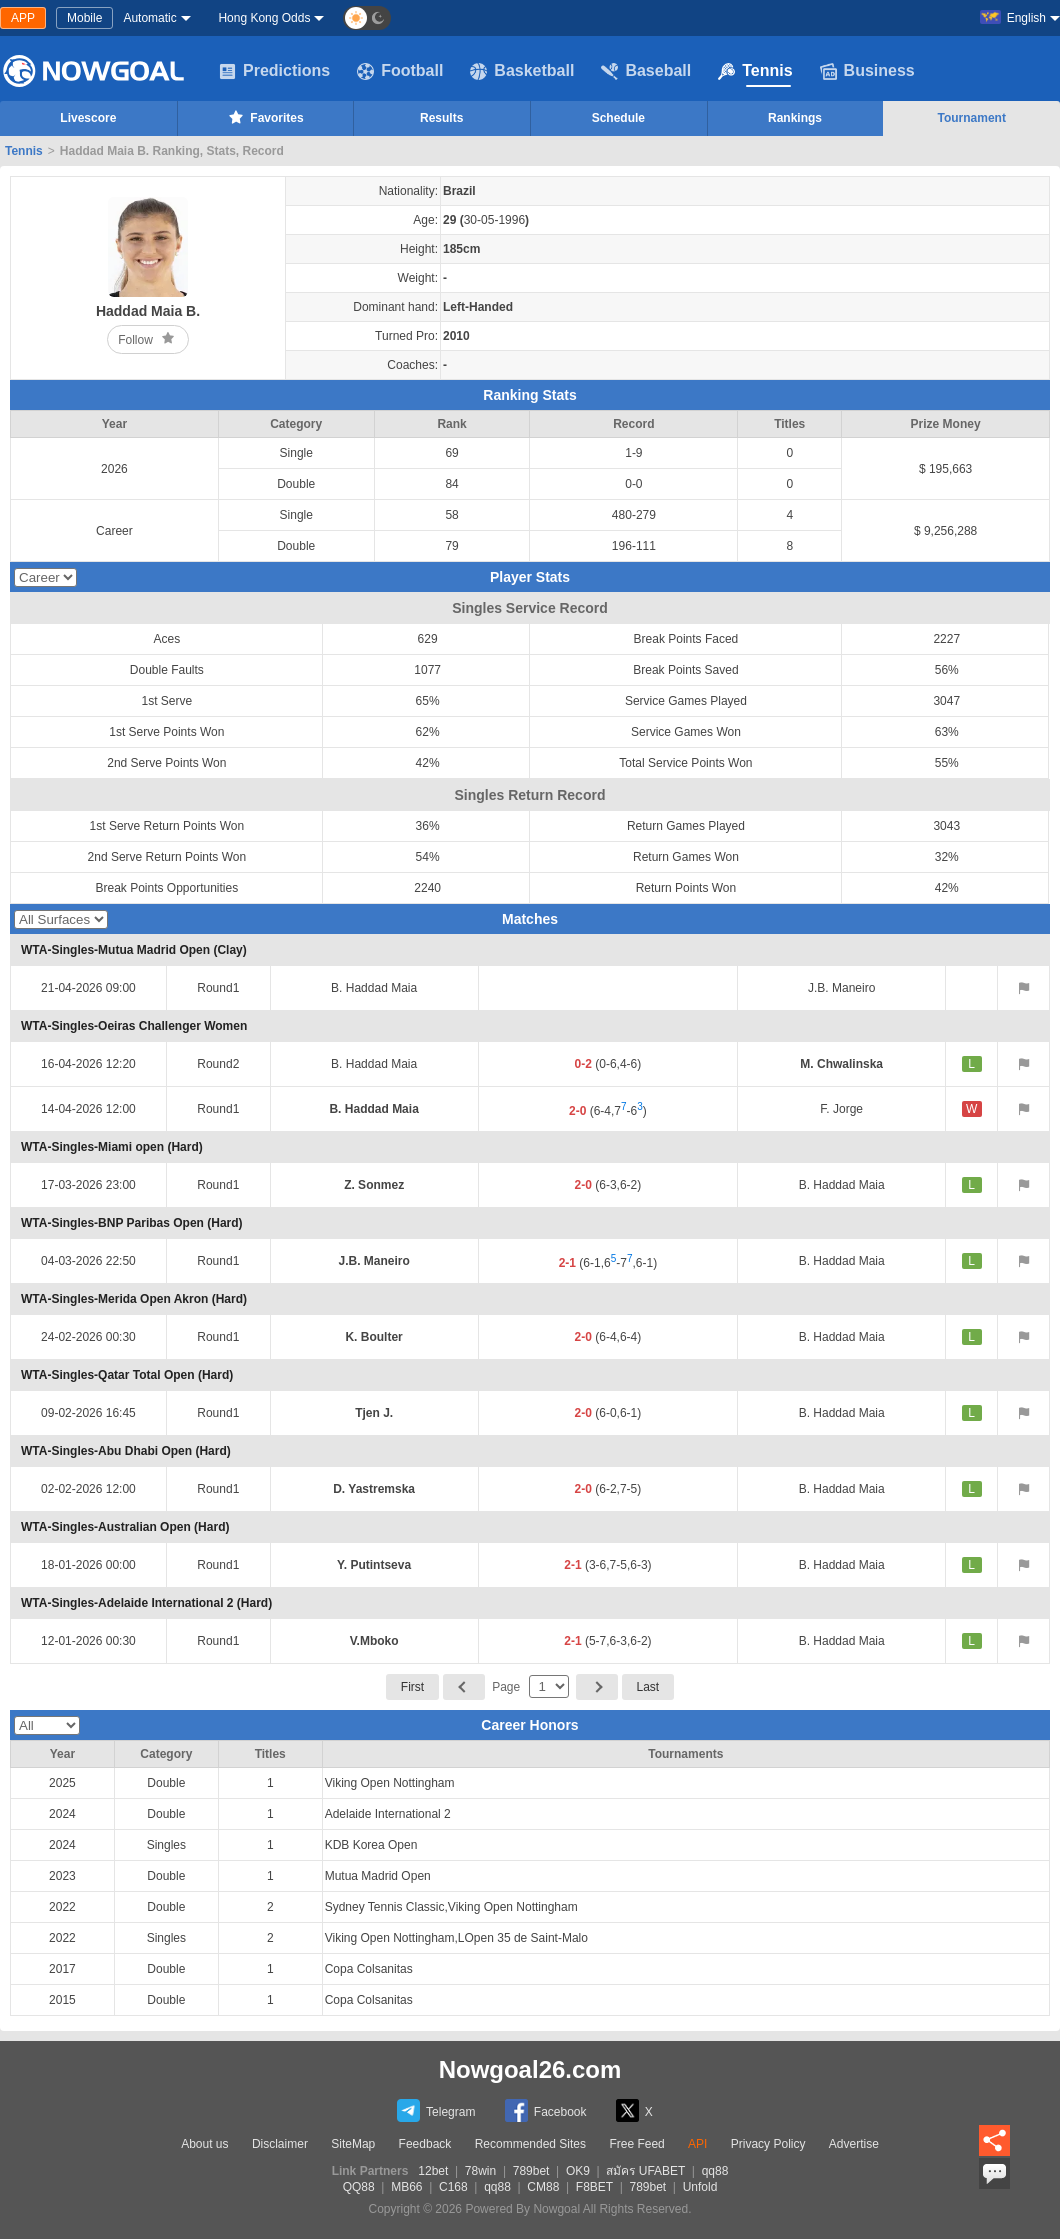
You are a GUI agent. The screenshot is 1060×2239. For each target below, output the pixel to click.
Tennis (755, 71)
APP (23, 18)
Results (441, 118)
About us (204, 2144)
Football (400, 71)
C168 (453, 2187)
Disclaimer (280, 2144)
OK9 (578, 2171)
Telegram (436, 2110)
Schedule (618, 118)
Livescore (88, 118)
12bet (433, 2171)
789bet (531, 2171)
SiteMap (353, 2144)
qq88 (715, 2171)
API (697, 2144)
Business (867, 71)
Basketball (522, 71)
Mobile (84, 18)
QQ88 (359, 2187)
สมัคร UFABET (645, 2171)
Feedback (425, 2144)
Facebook (546, 2110)
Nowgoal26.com (530, 2069)
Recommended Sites (530, 2144)
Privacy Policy (768, 2144)
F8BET (594, 2187)
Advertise (854, 2144)
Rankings (795, 118)
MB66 (406, 2187)
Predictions (274, 71)
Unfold (700, 2187)
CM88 (543, 2187)
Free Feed (636, 2144)
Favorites (264, 117)
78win (480, 2171)
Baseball (646, 71)
